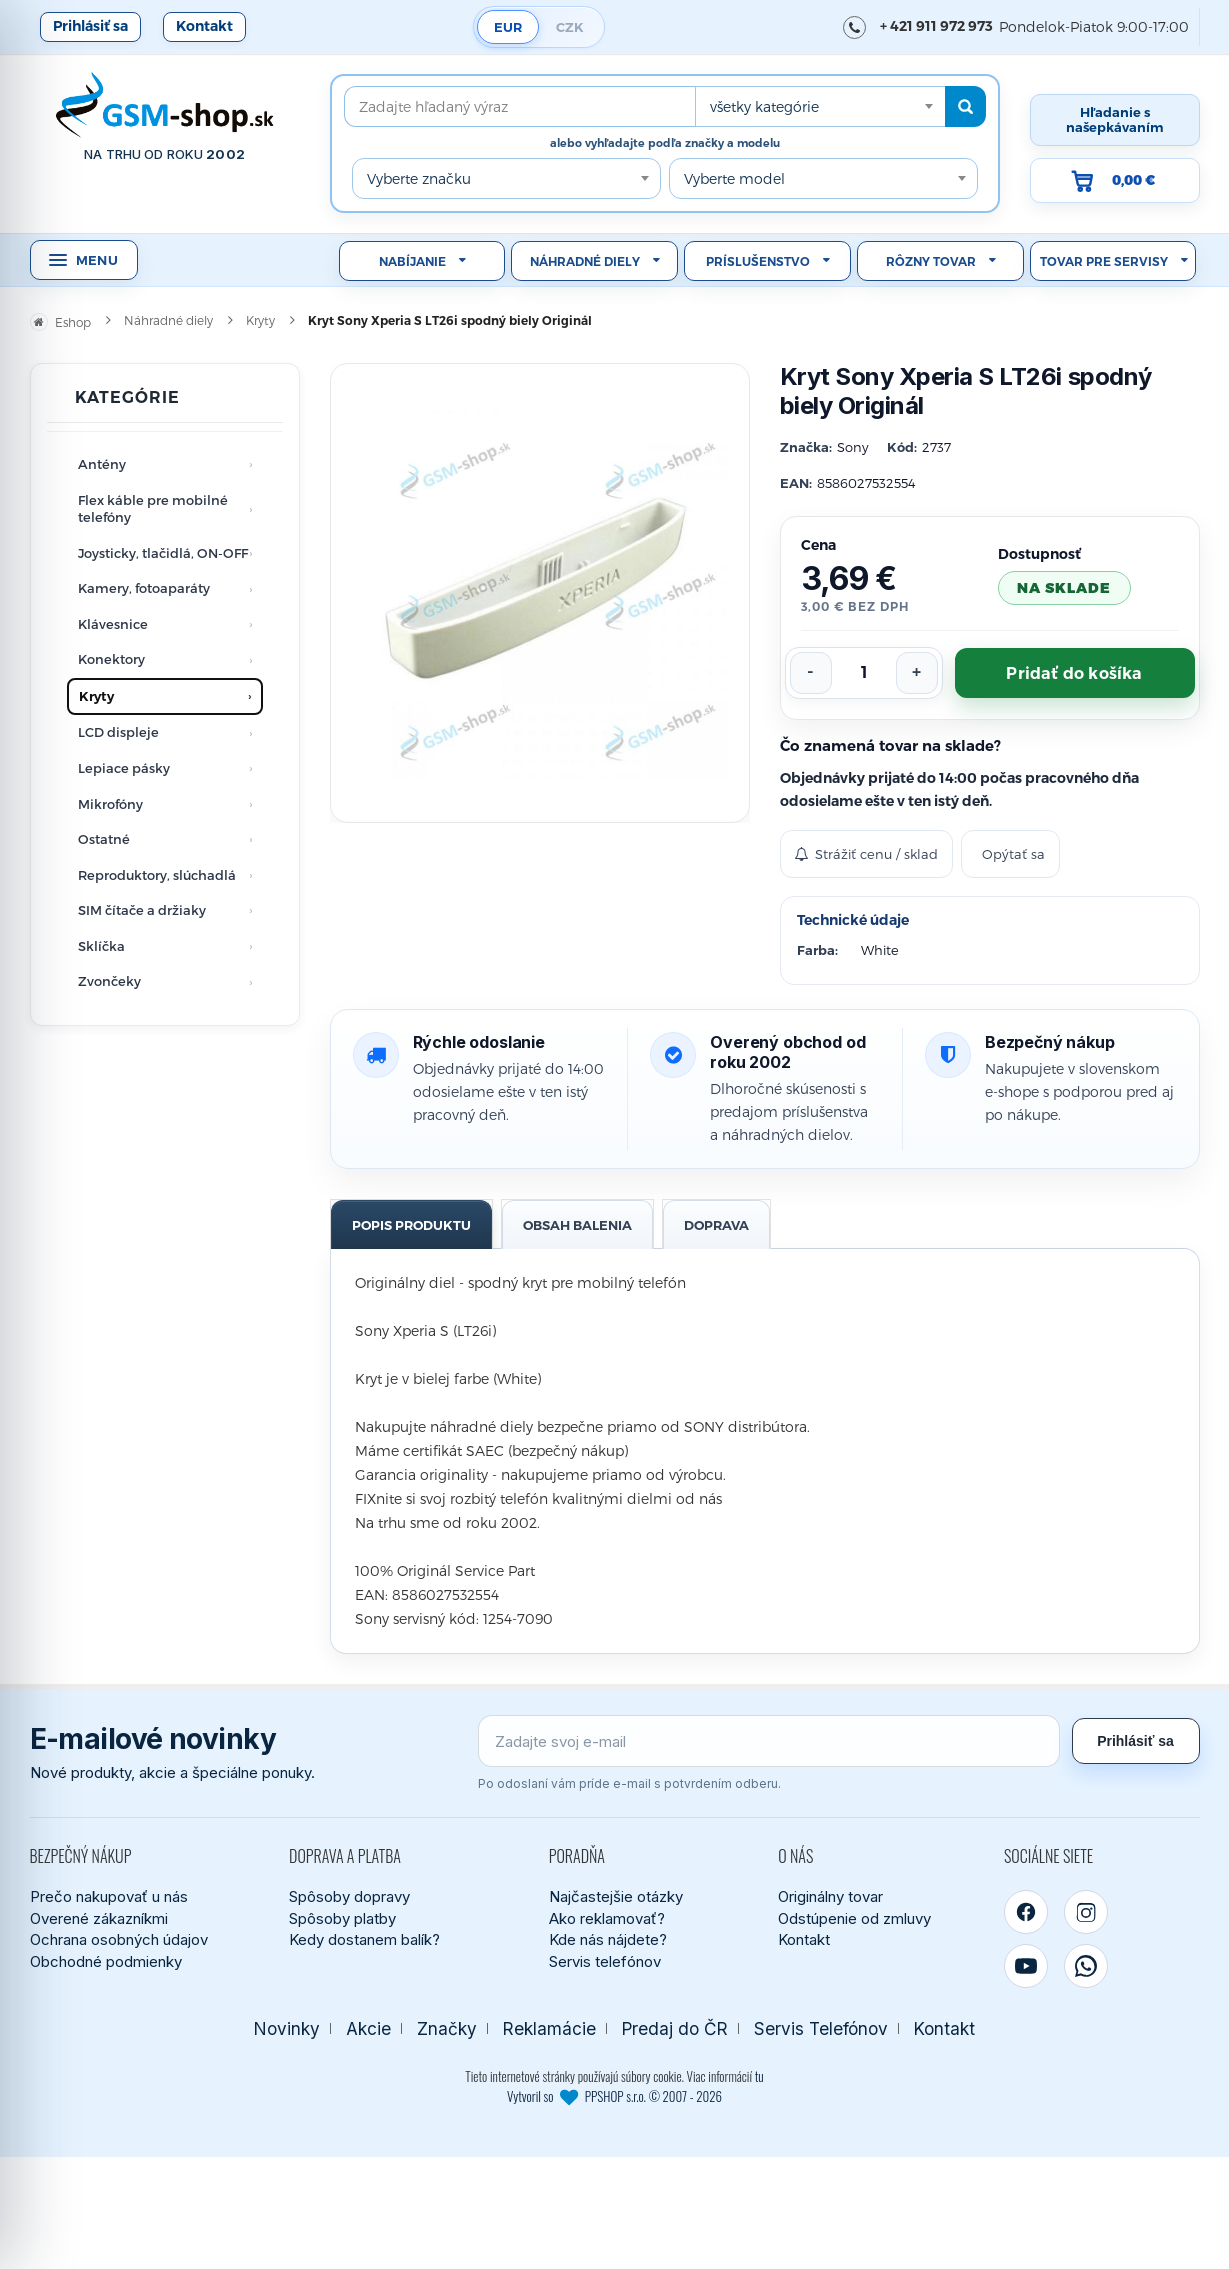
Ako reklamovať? (607, 1918)
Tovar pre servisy (1104, 261)
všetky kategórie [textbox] (764, 106)
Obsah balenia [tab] (577, 1225)
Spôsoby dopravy (349, 1896)
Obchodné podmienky (106, 1961)
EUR (508, 27)
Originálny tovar (830, 1896)
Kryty (96, 696)
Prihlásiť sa (90, 26)
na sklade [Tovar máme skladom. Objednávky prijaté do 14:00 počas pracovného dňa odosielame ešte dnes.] (1064, 587)
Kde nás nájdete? (608, 1939)
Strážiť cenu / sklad (866, 854)
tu (759, 2076)
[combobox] (820, 106)
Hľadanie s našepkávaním (1115, 119)
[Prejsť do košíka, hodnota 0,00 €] (1115, 180)
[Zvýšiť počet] (917, 673)
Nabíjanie (412, 261)
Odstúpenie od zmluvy (854, 1918)
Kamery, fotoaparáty (144, 588)
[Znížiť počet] (811, 673)
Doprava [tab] (716, 1225)
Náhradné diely (585, 261)
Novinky (287, 2028)
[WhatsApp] (1086, 1966)
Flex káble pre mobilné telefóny (153, 509)
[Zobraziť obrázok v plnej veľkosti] (540, 593)
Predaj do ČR (675, 2028)
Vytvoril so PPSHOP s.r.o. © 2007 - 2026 (614, 2096)
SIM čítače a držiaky (142, 910)
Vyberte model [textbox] (734, 178)
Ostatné (104, 839)
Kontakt (204, 26)
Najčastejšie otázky (616, 1896)
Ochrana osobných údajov (119, 1939)
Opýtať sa (1013, 854)
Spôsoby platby (342, 1918)
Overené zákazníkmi (99, 1918)
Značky (447, 2028)
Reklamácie (549, 2028)
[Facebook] (1026, 1912)
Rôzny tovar (931, 261)
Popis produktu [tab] (411, 1225)
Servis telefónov (605, 1961)
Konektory (111, 659)
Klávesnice (113, 624)
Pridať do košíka (1074, 673)
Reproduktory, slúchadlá (157, 875)
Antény (102, 464)
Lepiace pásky (124, 768)
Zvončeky (109, 981)
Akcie (368, 2028)
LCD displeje (118, 732)
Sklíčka (101, 946)
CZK (570, 27)
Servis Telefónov (821, 2028)
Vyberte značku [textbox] (419, 178)
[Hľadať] (965, 106)
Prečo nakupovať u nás (109, 1896)
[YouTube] (1026, 1966)
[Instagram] (1086, 1912)
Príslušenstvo (758, 261)
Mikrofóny (110, 804)
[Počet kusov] (864, 673)
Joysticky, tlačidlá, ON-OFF (163, 553)
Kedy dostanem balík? (364, 1939)
